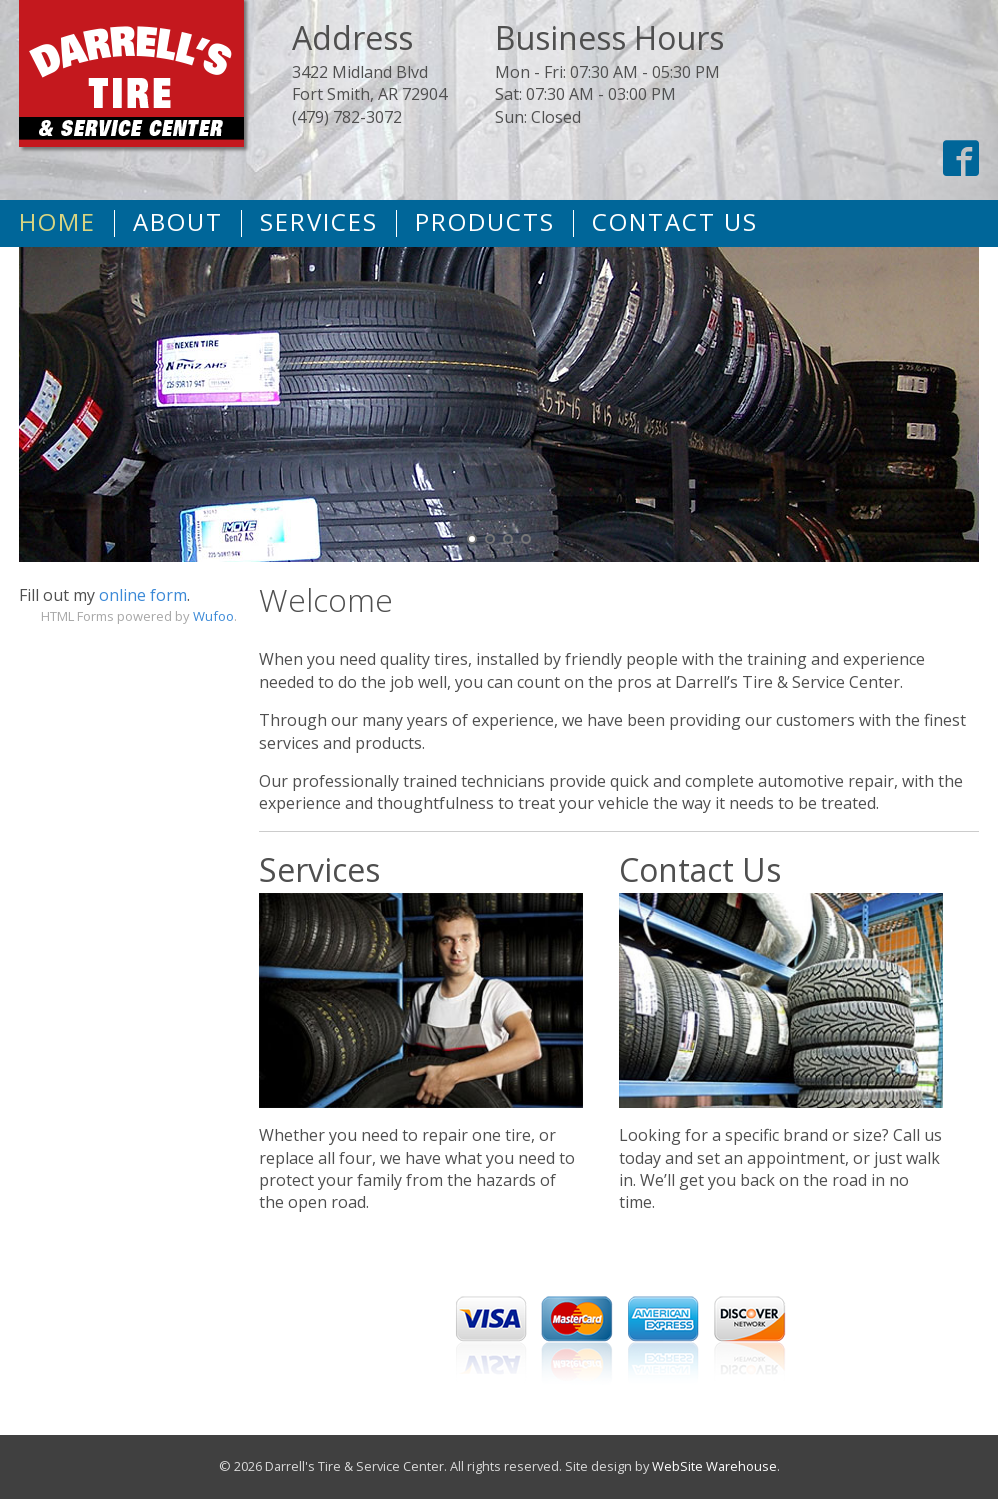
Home (57, 221)
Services (319, 221)
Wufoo (213, 616)
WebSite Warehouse (714, 1466)
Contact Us (675, 221)
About (178, 221)
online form (143, 595)
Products (485, 221)
